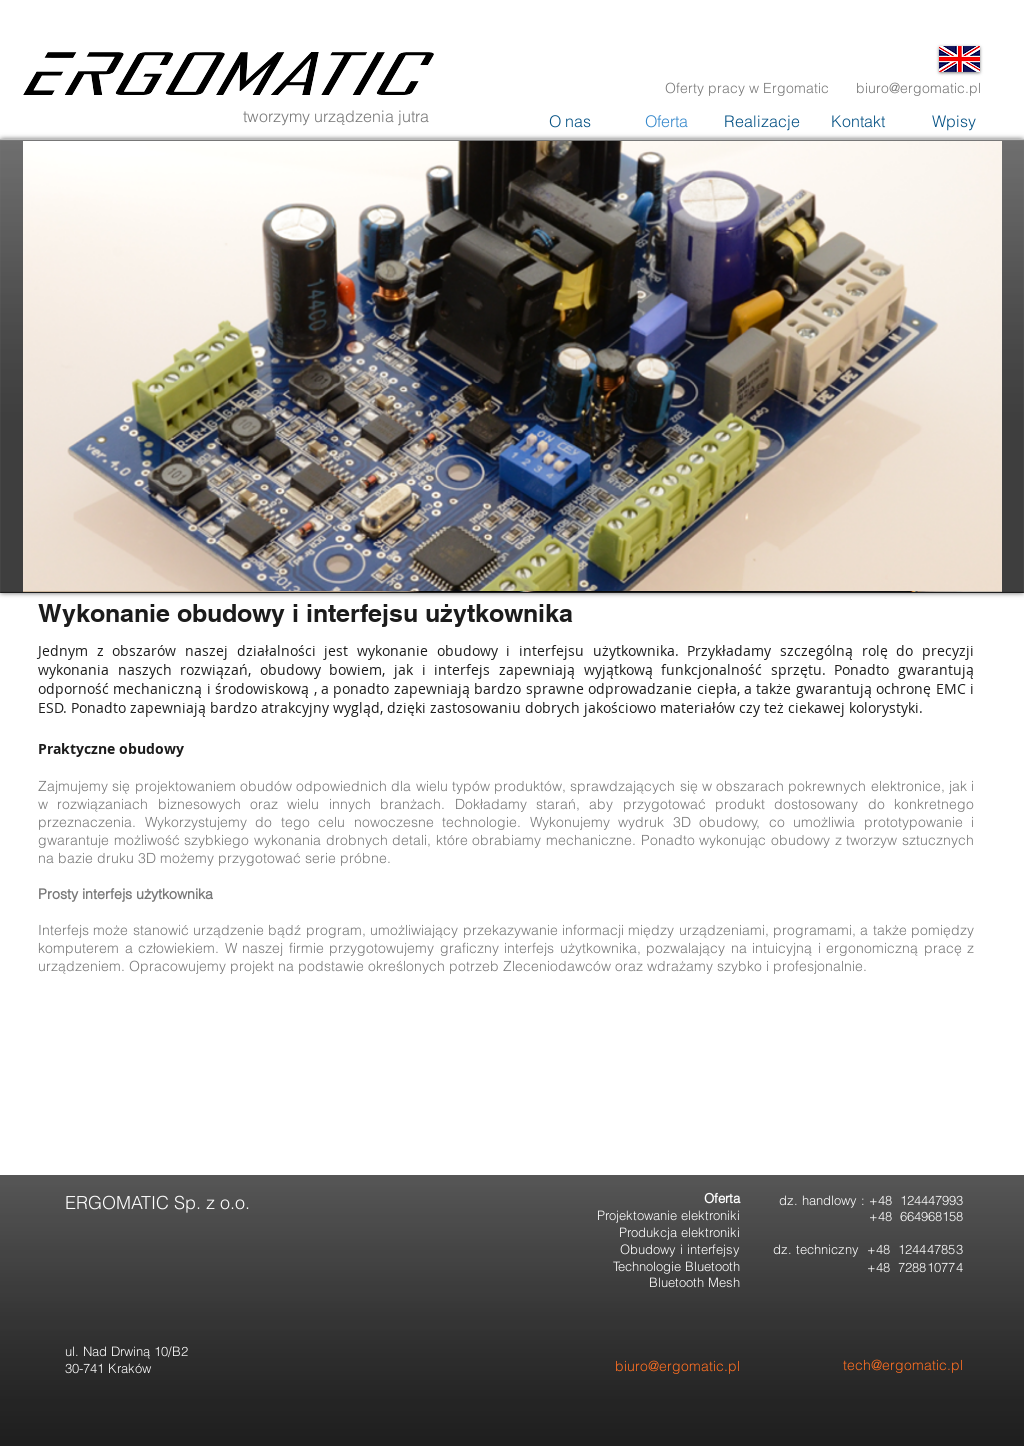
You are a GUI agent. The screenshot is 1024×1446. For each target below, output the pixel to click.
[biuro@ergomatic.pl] (918, 88)
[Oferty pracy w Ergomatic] (747, 88)
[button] (954, 121)
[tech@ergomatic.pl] (876, 1365)
